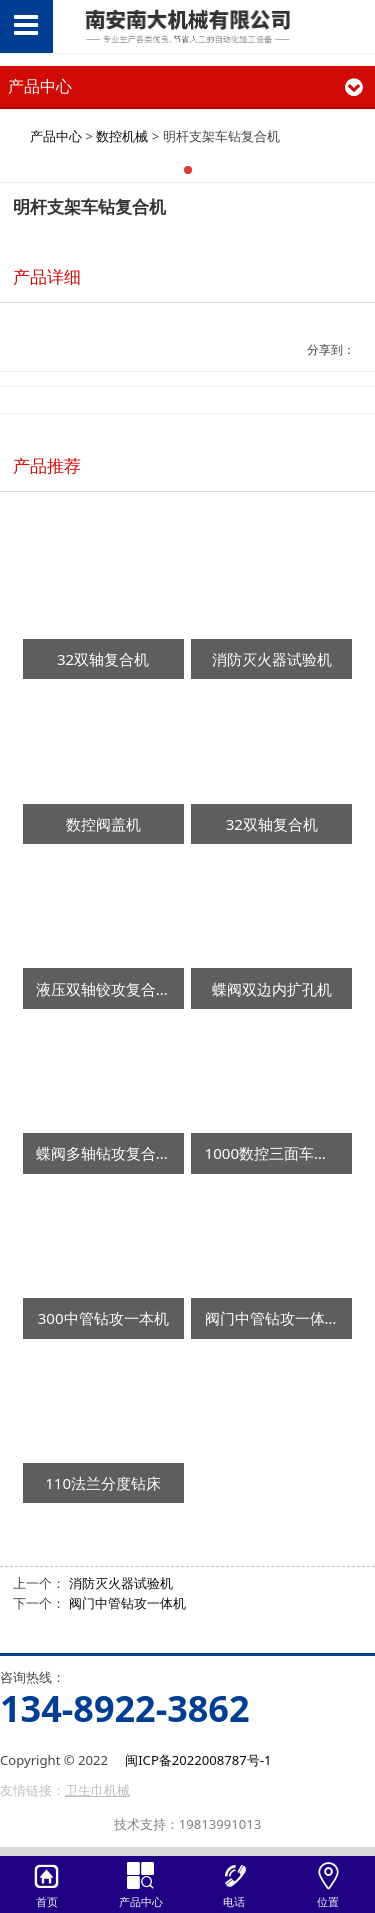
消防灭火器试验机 (121, 1583)
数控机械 (122, 136)
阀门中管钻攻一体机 (127, 1603)
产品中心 (56, 136)
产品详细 (47, 276)
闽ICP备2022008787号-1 (198, 1760)
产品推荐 (47, 465)
